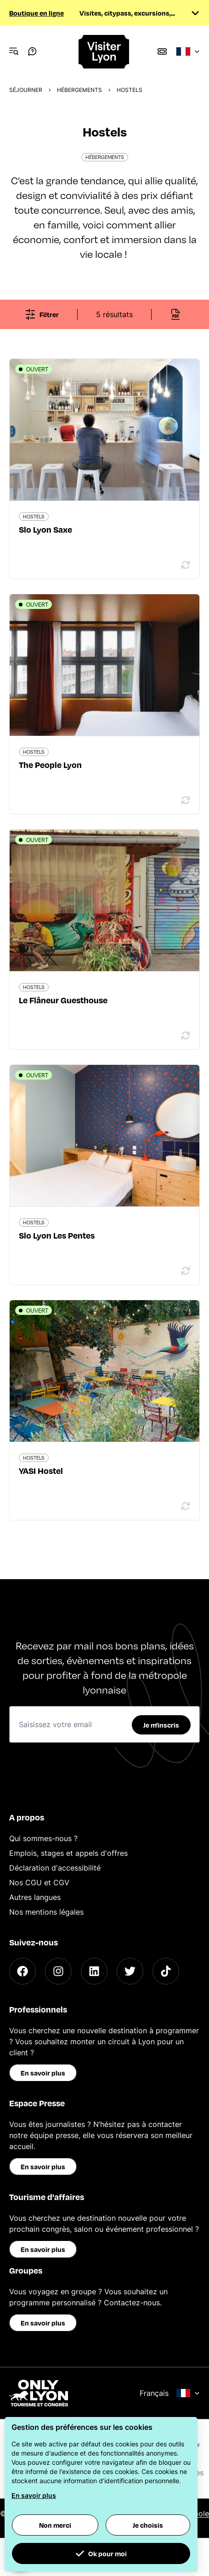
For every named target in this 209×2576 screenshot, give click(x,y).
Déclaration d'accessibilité (55, 1867)
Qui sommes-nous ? (43, 1838)
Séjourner (25, 89)
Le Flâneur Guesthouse (63, 1000)
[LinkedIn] (94, 1971)
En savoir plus (43, 2072)
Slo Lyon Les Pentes (57, 1235)
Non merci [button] (55, 2525)
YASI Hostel (41, 1470)
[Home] (104, 51)
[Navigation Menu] (13, 51)
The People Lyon (50, 764)
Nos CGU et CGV (39, 1882)
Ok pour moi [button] (101, 2553)
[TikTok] (166, 1971)
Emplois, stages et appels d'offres (68, 1853)
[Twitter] (130, 1971)
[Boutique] (162, 51)
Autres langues (35, 1897)
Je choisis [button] (148, 2525)
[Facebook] (22, 1971)
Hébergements (79, 89)
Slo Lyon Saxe (45, 529)
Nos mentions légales (46, 1911)
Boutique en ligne (36, 13)
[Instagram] (58, 1971)
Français (170, 2393)
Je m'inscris (161, 1724)
